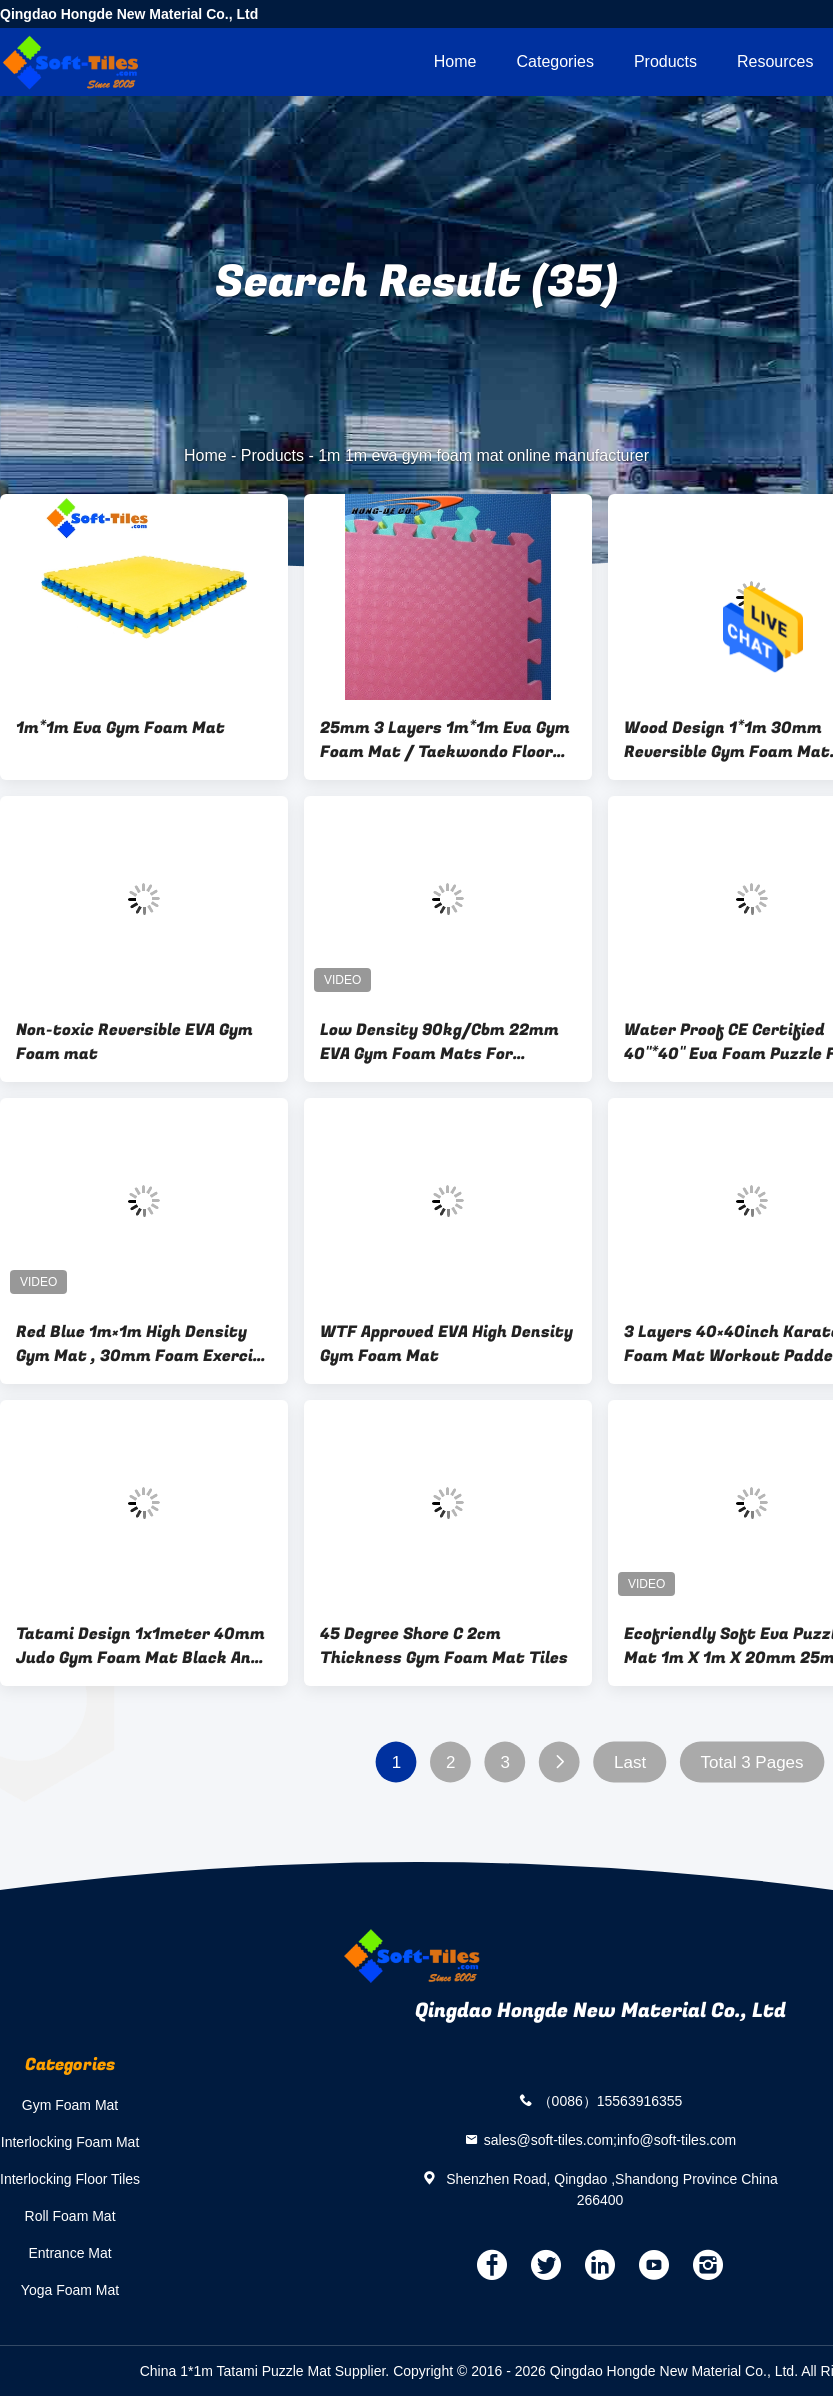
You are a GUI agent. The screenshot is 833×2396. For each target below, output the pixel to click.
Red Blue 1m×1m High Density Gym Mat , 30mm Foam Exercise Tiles (143, 1344)
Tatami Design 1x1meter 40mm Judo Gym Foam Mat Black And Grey (140, 1646)
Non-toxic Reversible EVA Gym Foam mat (134, 1042)
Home (455, 61)
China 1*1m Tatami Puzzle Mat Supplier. (266, 2371)
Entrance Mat (69, 2253)
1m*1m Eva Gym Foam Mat (120, 728)
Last (630, 1762)
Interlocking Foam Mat (70, 2142)
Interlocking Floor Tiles (70, 2179)
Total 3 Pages (752, 1762)
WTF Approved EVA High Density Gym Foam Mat (446, 1344)
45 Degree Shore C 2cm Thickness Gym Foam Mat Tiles (444, 1646)
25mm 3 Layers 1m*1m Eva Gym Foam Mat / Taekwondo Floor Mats (445, 740)
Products (665, 61)
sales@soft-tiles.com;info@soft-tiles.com (610, 2139)
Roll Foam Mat (70, 2216)
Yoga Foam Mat (70, 2290)
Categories (555, 61)
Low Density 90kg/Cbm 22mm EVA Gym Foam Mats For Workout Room (439, 1042)
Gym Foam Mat (70, 2105)
